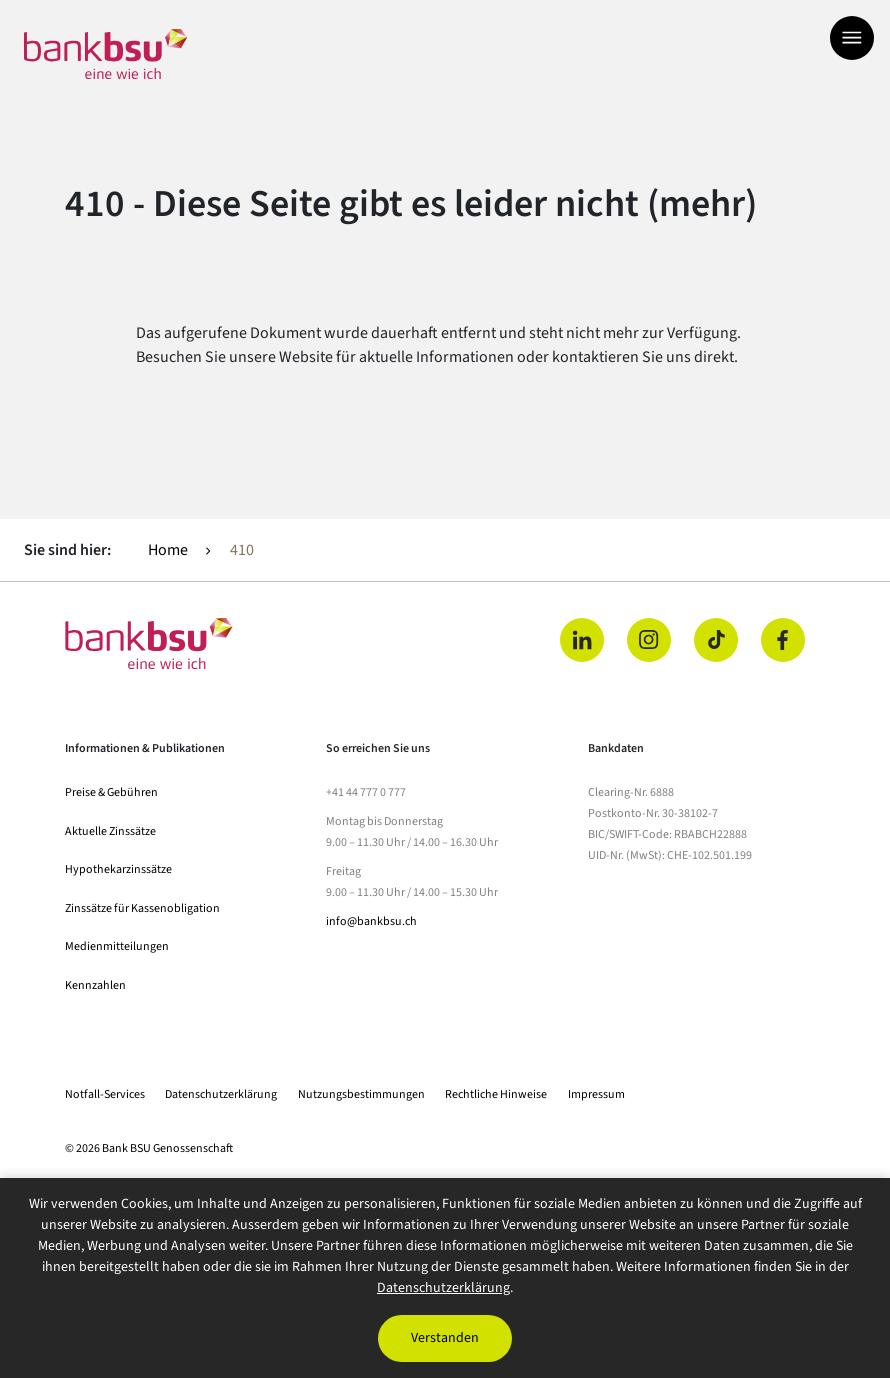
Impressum (596, 1094)
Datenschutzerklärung (221, 1095)
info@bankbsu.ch (371, 921)
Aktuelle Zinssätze (110, 831)
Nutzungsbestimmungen (361, 1095)
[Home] (249, 643)
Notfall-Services (105, 1094)
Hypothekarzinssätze (118, 869)
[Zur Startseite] (105, 54)
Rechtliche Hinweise (496, 1095)
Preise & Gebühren (111, 792)
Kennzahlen (95, 985)
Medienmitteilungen (117, 946)
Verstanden (445, 1338)
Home (168, 550)
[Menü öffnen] (852, 38)
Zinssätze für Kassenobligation (142, 908)
